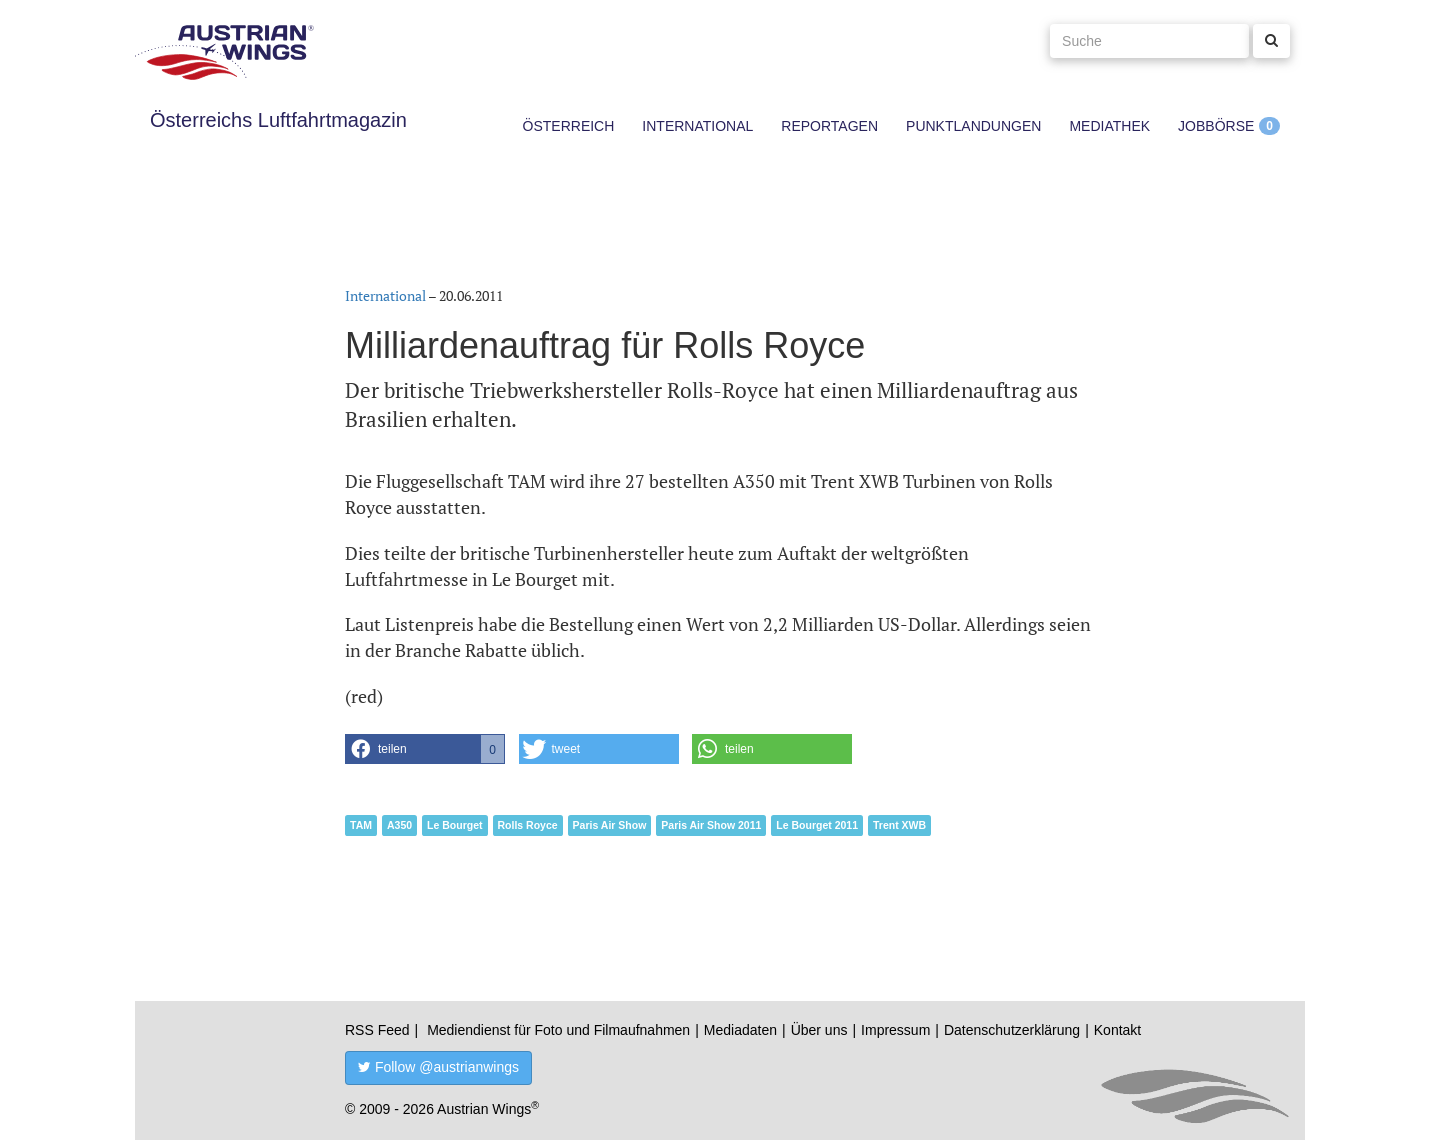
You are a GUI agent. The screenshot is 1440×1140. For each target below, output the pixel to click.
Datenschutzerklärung (1012, 1030)
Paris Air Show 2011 (711, 825)
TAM (361, 825)
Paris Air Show (610, 825)
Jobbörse (1216, 126)
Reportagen (829, 126)
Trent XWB (899, 825)
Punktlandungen (973, 126)
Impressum (895, 1030)
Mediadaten (740, 1030)
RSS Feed (377, 1030)
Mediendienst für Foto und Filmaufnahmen (558, 1030)
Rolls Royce (528, 825)
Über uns (819, 1030)
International (697, 126)
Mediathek (1109, 126)
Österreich (569, 126)
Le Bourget (454, 825)
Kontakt (1117, 1030)
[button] (425, 749)
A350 (399, 825)
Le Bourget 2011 (817, 825)
